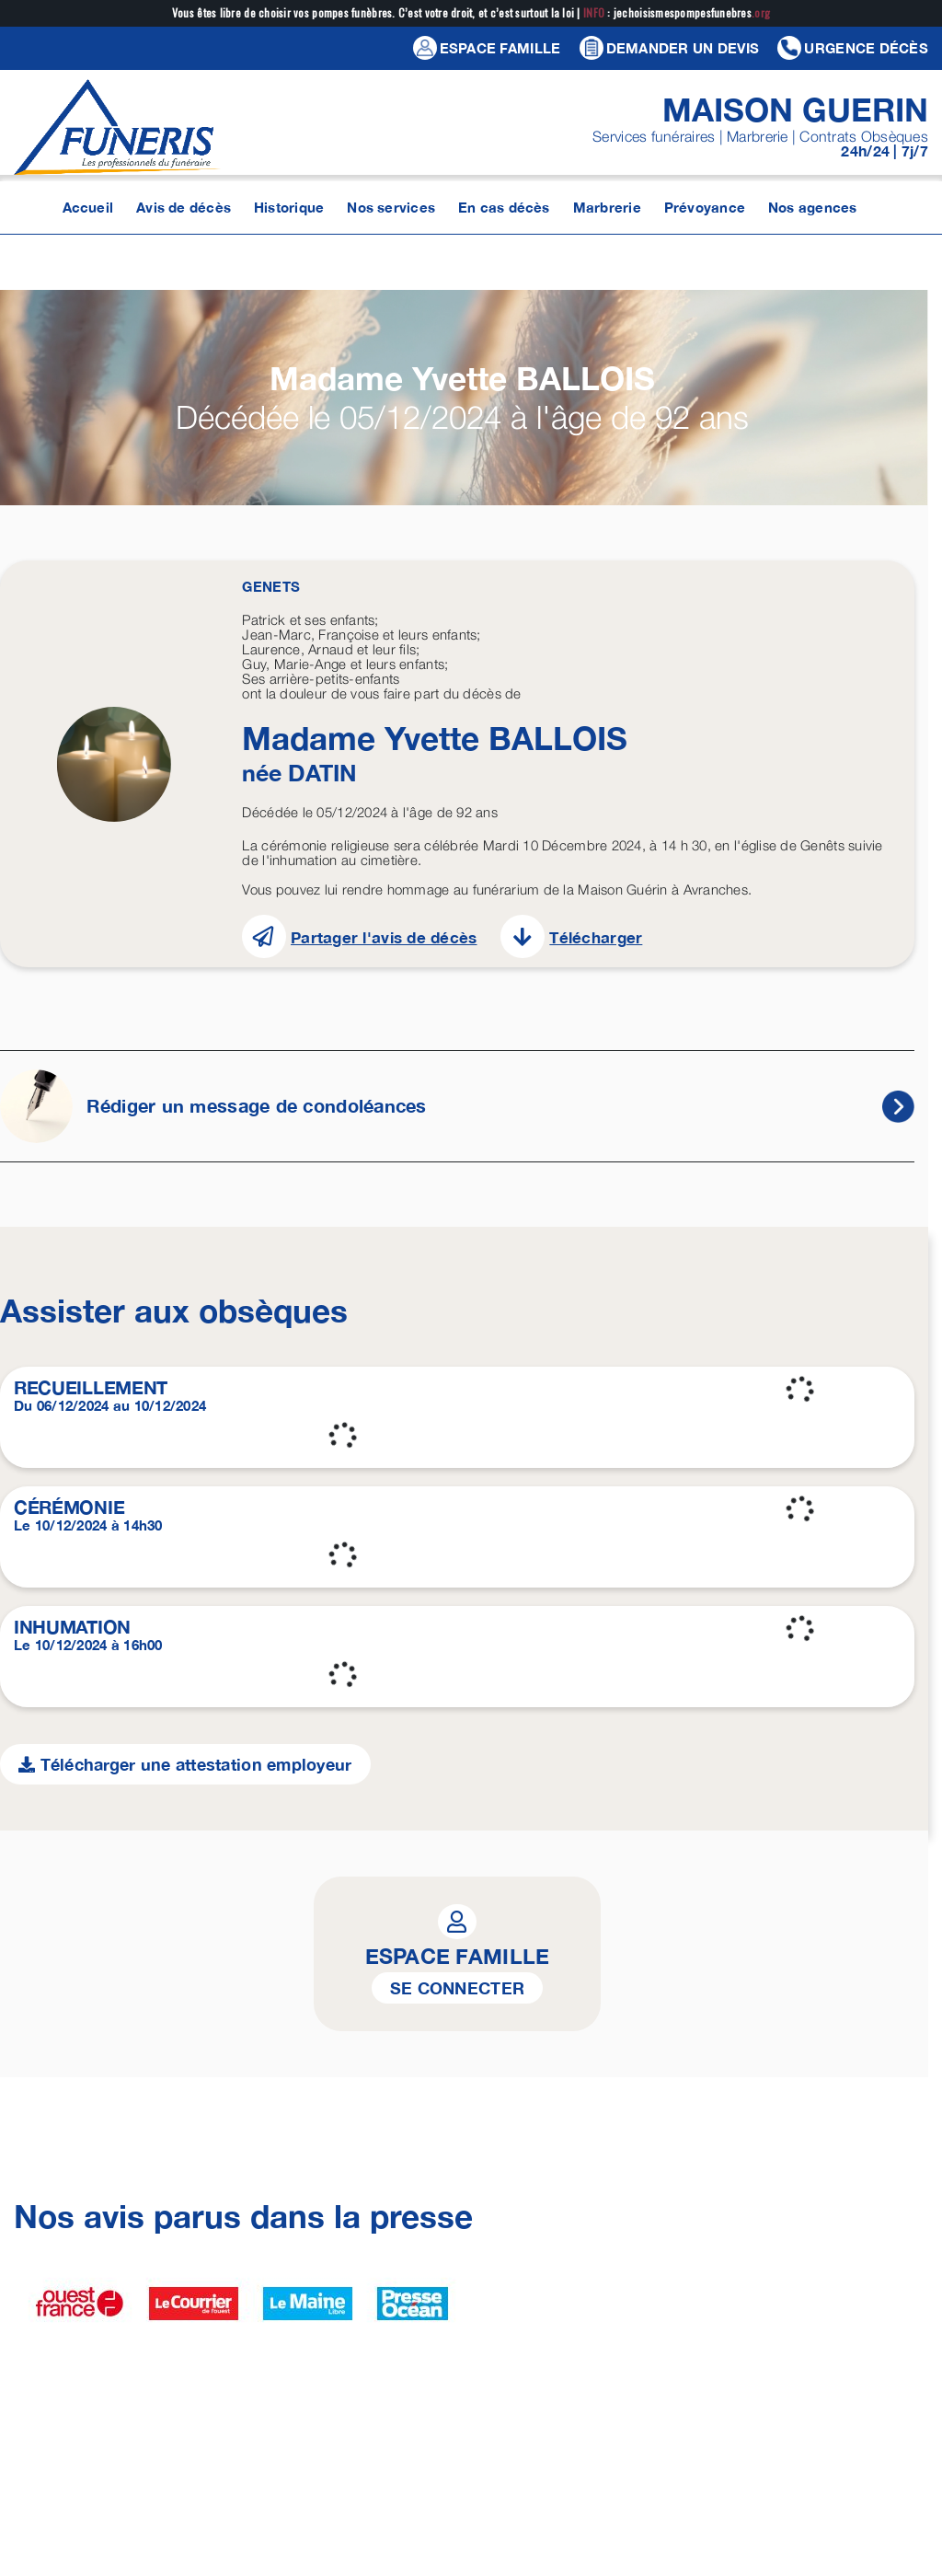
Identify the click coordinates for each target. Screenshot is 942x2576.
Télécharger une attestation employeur (185, 1764)
